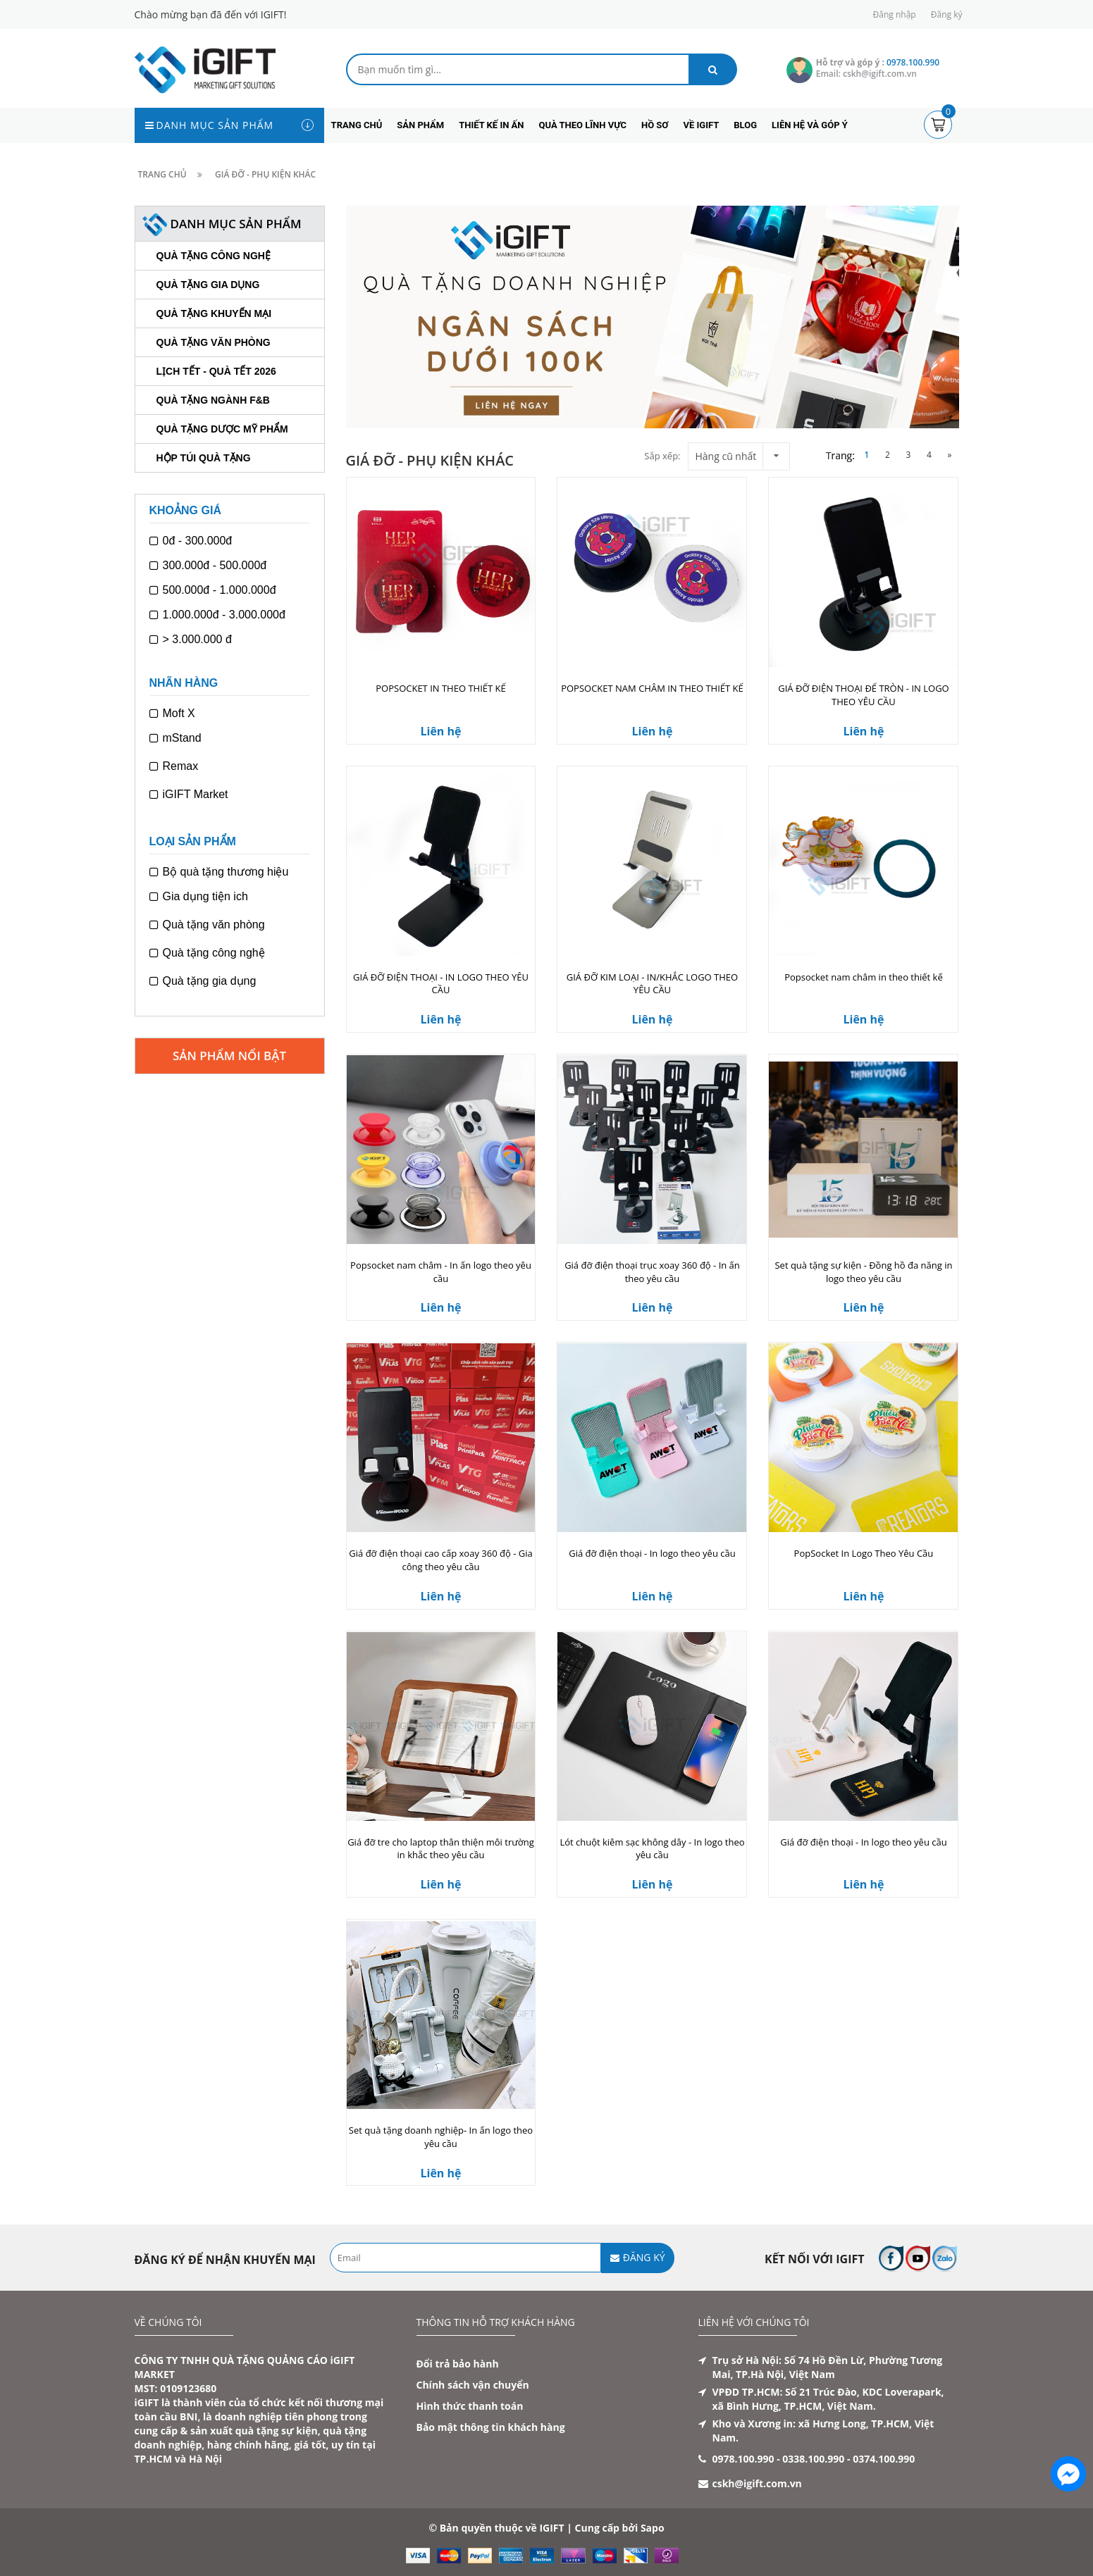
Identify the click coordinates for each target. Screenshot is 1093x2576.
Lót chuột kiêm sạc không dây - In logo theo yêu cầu (652, 1849)
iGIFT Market (188, 794)
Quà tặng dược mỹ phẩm (222, 429)
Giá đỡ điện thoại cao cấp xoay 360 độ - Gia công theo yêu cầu (440, 1560)
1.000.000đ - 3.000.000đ (217, 615)
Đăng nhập (894, 14)
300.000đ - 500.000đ (208, 565)
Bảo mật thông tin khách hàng (490, 2427)
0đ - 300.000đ (191, 541)
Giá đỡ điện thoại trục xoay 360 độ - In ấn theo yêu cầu (652, 1272)
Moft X (172, 713)
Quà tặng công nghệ (213, 255)
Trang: (840, 455)
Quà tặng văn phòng (213, 342)
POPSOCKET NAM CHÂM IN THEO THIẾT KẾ (652, 688)
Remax (174, 766)
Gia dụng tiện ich (198, 896)
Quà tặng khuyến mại (214, 313)
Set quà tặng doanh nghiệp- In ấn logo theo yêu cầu (441, 2137)
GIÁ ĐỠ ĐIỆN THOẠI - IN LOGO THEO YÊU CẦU (441, 984)
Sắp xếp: (662, 455)
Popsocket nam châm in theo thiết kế (863, 977)
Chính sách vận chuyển (472, 2384)
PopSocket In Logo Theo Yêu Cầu (864, 1553)
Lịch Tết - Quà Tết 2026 (216, 371)
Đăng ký (947, 14)
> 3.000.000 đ (190, 639)
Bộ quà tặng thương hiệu (219, 872)
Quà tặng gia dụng (208, 284)
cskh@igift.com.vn (757, 2483)
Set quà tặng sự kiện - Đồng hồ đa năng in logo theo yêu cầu (863, 1272)
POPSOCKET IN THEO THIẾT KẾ (440, 688)
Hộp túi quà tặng (203, 457)
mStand (175, 738)
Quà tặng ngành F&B (213, 400)
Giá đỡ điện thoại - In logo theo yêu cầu (652, 1553)
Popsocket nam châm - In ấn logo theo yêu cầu (440, 1272)
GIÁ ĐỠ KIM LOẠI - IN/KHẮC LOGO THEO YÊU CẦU (652, 984)
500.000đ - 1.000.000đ (212, 590)
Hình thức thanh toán (470, 2406)
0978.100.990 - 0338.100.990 (778, 2458)
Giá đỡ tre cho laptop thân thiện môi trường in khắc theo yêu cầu (440, 1849)
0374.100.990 (884, 2458)
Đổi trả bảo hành (457, 2363)
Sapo (653, 2527)
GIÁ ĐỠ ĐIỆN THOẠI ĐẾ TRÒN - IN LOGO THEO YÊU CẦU (863, 695)
